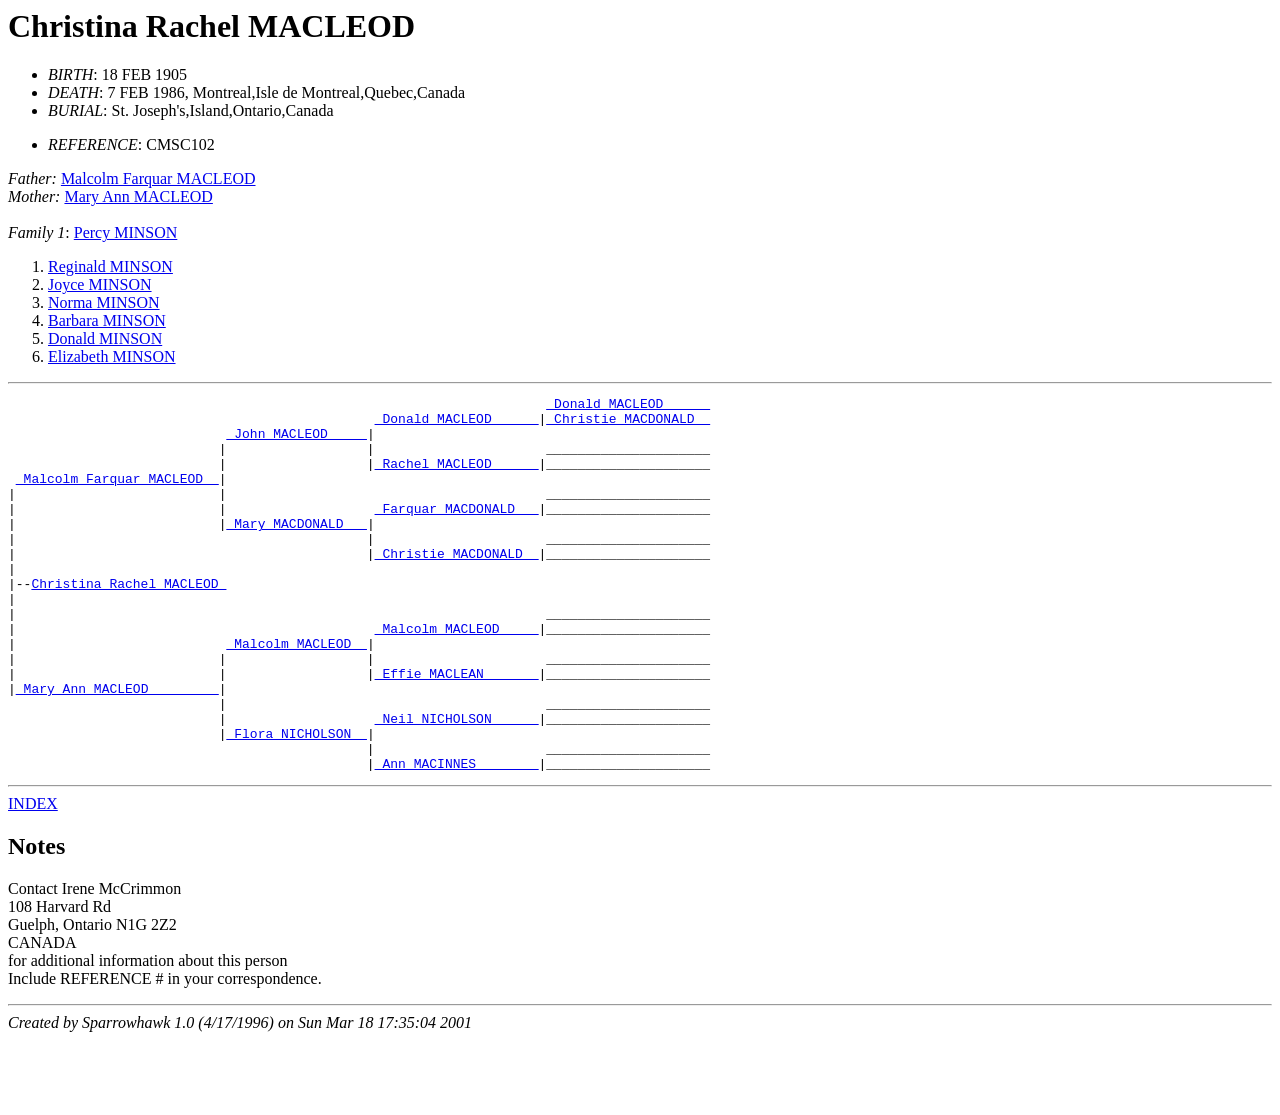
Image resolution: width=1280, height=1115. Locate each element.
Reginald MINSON (110, 266)
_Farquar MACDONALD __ (457, 532)
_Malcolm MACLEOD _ (296, 694)
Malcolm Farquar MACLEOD (158, 178)
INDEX (33, 878)
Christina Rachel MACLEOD (211, 26)
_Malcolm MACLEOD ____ (457, 676)
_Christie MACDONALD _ (628, 424)
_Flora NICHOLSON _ (296, 802)
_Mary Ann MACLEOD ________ (117, 748)
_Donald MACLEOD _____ (628, 406)
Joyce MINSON (100, 284)
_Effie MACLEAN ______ (457, 730)
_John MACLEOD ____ (296, 442)
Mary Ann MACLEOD (138, 196)
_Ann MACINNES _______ (457, 838)
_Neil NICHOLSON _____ (457, 784)
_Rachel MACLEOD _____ (457, 478)
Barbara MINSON (107, 320)
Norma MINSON (104, 302)
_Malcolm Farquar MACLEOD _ (117, 496)
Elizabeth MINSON (112, 356)
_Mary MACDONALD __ (296, 550)
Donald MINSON (105, 338)
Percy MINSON (126, 232)
